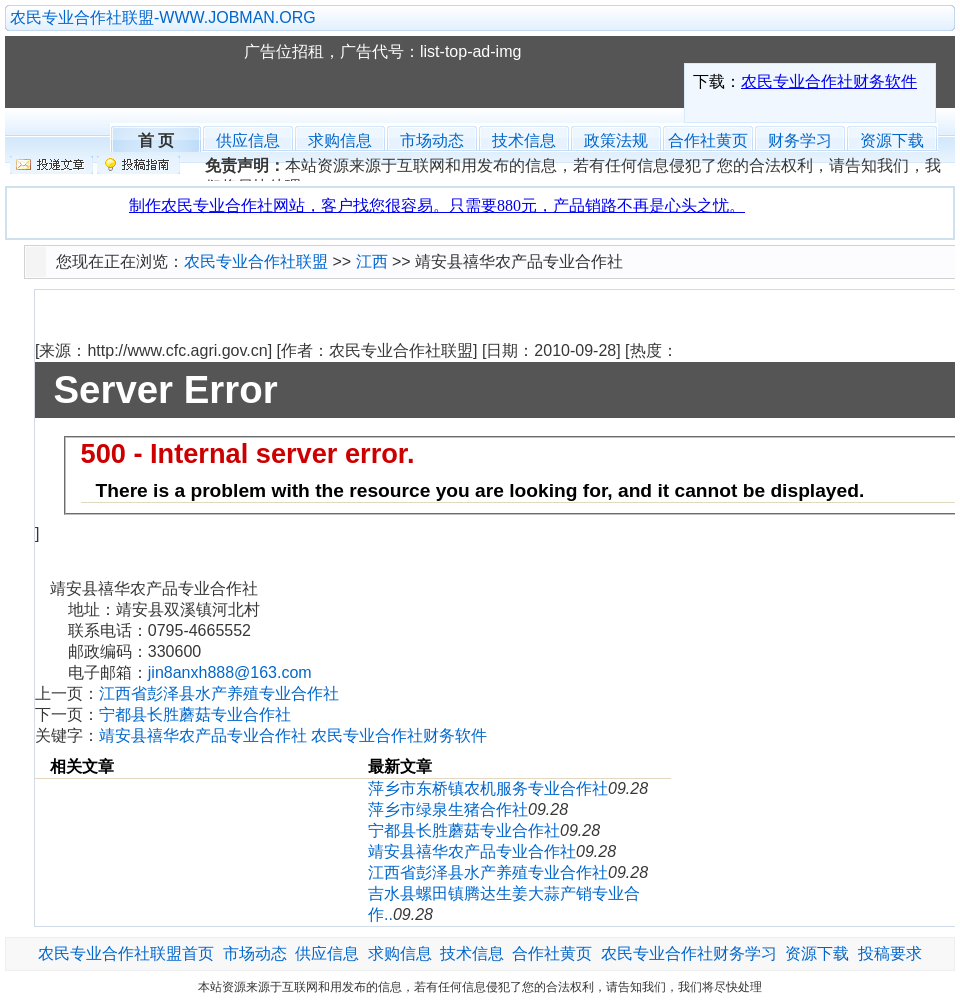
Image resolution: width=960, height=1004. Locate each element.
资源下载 (892, 140)
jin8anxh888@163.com (230, 672)
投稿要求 (890, 953)
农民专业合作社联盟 (134, 72)
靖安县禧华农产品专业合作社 (472, 851)
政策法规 (616, 140)
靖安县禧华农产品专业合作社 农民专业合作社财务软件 (293, 735)
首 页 (156, 138)
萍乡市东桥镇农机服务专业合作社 (488, 788)
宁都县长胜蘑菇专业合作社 (195, 714)
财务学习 (800, 140)
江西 (372, 261)
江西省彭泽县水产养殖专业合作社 (219, 693)
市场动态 (432, 140)
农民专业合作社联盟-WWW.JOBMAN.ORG (163, 17)
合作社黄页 (708, 140)
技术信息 (524, 140)
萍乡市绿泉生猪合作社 (448, 809)
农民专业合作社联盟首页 (126, 953)
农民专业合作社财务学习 (689, 953)
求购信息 (340, 140)
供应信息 (248, 140)
